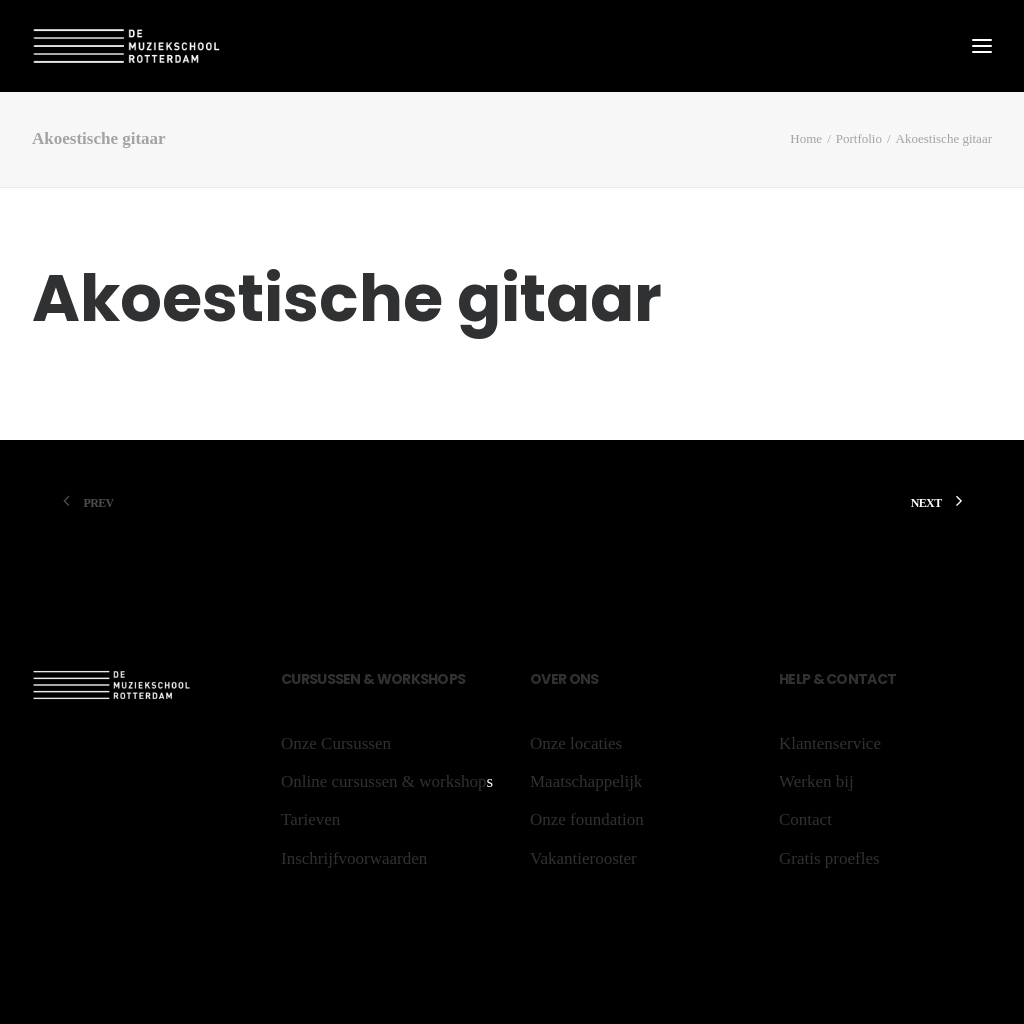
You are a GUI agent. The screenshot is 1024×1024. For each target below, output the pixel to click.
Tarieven (310, 819)
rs (309, 679)
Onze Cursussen (336, 743)
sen (349, 679)
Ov (540, 679)
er (559, 679)
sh (429, 679)
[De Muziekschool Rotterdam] (127, 46)
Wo (390, 679)
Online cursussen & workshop (383, 781)
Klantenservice (830, 743)
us (326, 679)
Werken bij (816, 781)
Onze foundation (587, 819)
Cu (291, 679)
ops (451, 679)
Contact (860, 679)
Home (806, 138)
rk (411, 679)
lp (803, 679)
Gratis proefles (829, 858)
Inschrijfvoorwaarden (354, 858)
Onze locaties (576, 743)
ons (582, 679)
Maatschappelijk (586, 781)
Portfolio (859, 138)
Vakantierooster (583, 858)
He (787, 679)
